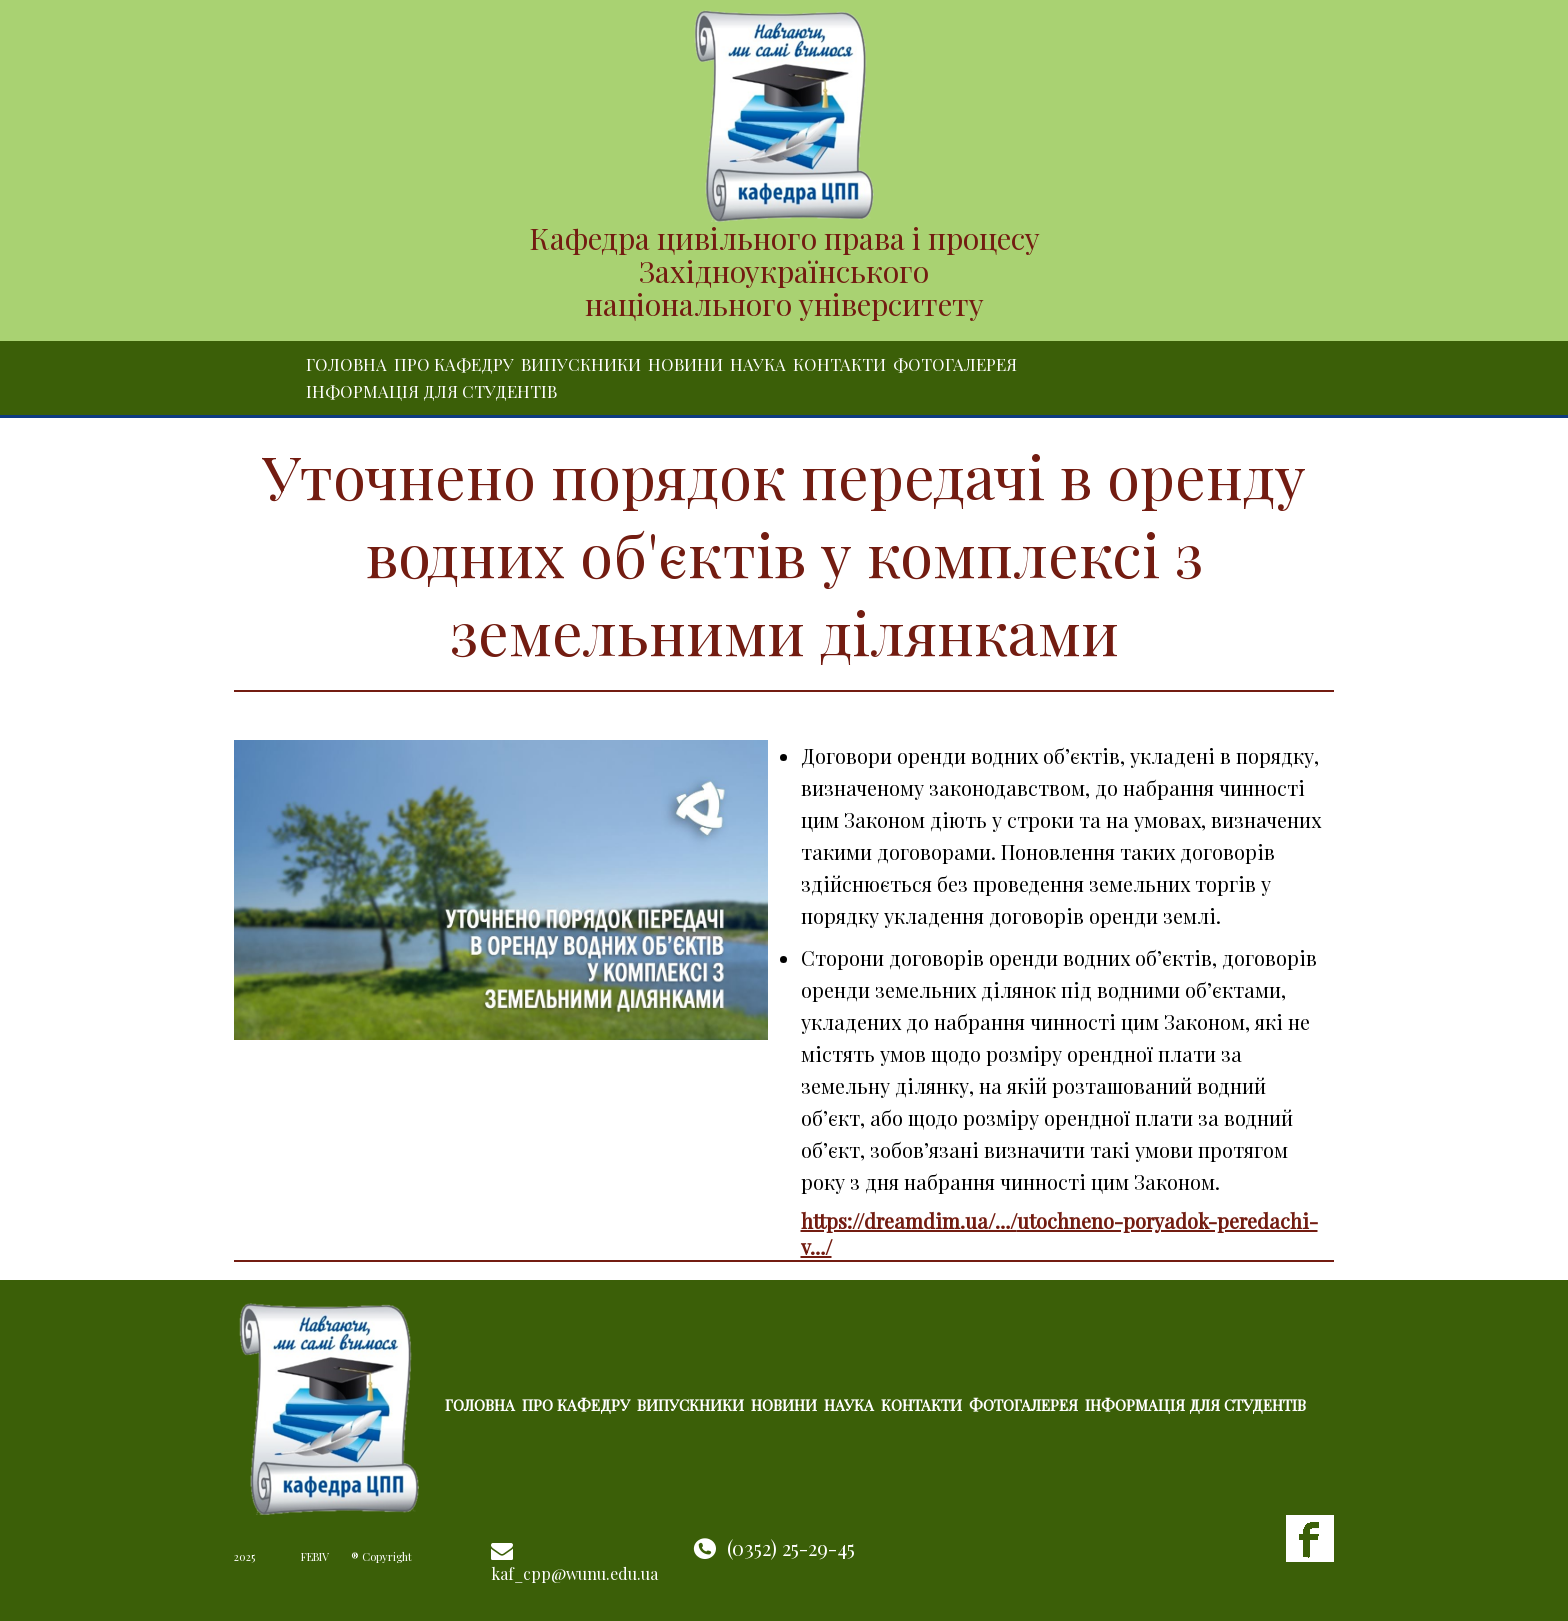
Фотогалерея (955, 364)
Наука (758, 364)
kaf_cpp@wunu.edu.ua (574, 1573)
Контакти (839, 364)
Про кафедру (454, 364)
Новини (685, 364)
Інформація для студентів (431, 391)
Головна (346, 364)
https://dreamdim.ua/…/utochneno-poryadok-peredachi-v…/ (1059, 1233)
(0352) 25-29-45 (791, 1547)
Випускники (581, 364)
